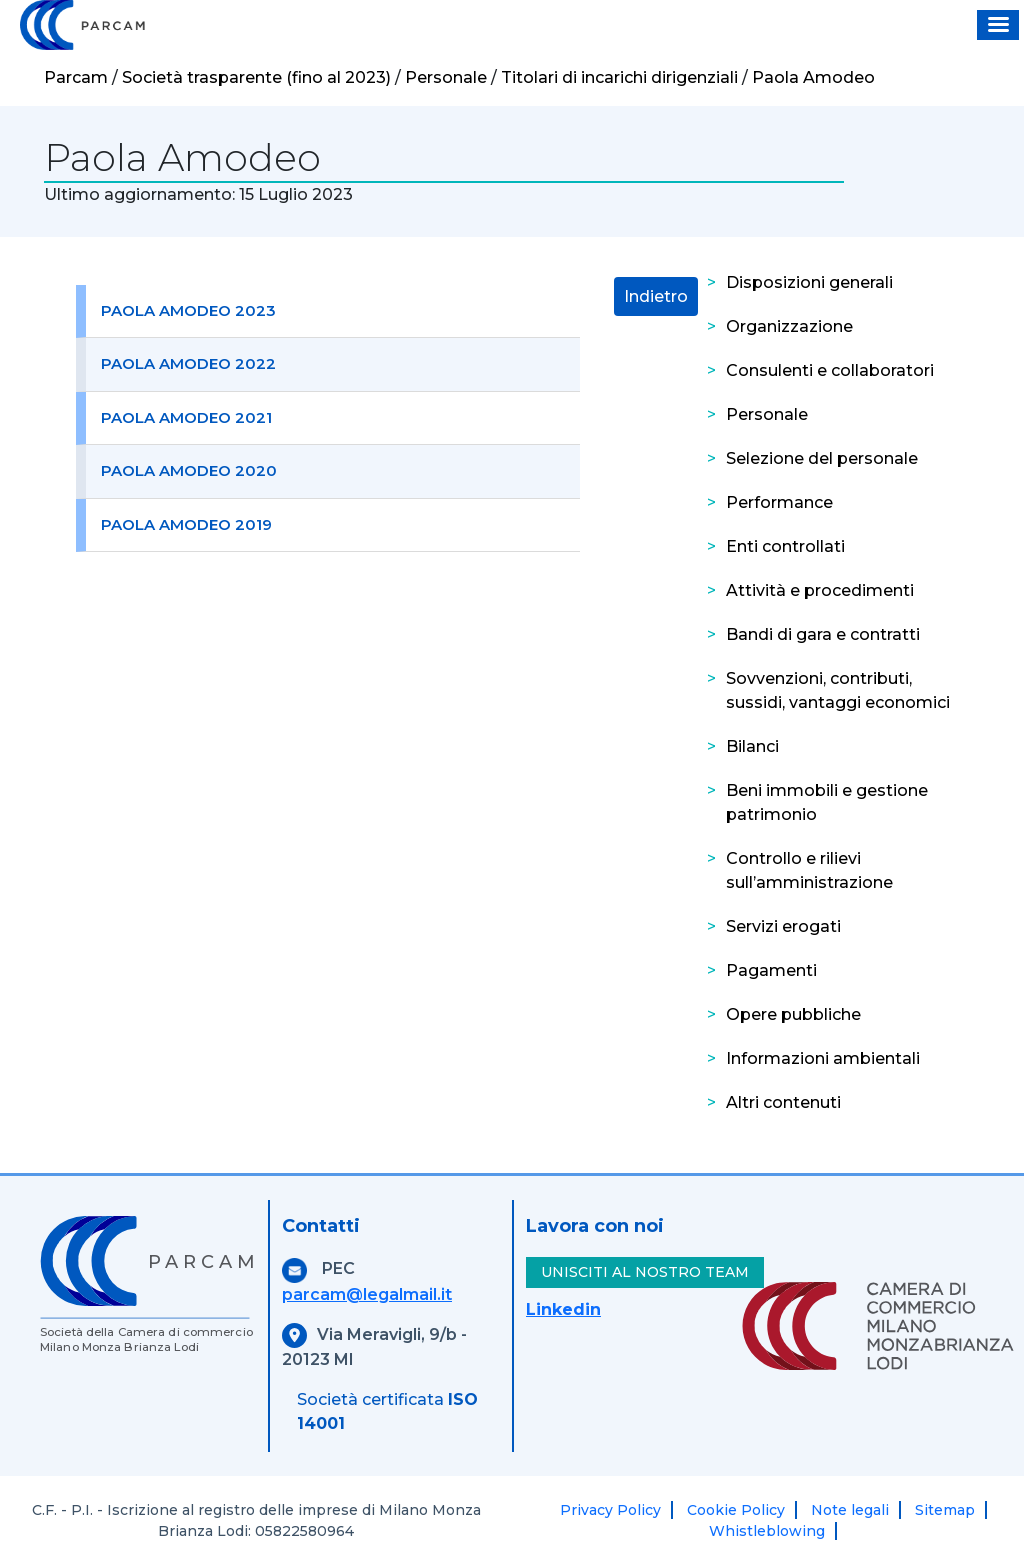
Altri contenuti (783, 1102)
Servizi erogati (783, 926)
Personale (767, 414)
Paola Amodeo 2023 (188, 310)
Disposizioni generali (809, 282)
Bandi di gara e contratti (823, 634)
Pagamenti (771, 970)
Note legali (850, 1510)
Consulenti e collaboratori (830, 370)
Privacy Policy (610, 1510)
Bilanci (752, 746)
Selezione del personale (822, 458)
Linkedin (563, 1309)
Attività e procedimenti (820, 590)
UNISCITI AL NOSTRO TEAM (645, 1272)
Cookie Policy (736, 1510)
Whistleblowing (767, 1531)
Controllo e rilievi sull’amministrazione (809, 870)
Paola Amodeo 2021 (186, 417)
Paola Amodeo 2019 (186, 524)
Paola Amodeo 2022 (188, 363)
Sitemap (945, 1510)
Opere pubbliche (793, 1014)
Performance (779, 502)
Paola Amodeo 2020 (189, 470)
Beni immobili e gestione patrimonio (827, 802)
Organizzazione (789, 326)
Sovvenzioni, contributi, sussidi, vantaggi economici (838, 690)
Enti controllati (785, 546)
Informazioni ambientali (823, 1058)
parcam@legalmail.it (367, 1294)
